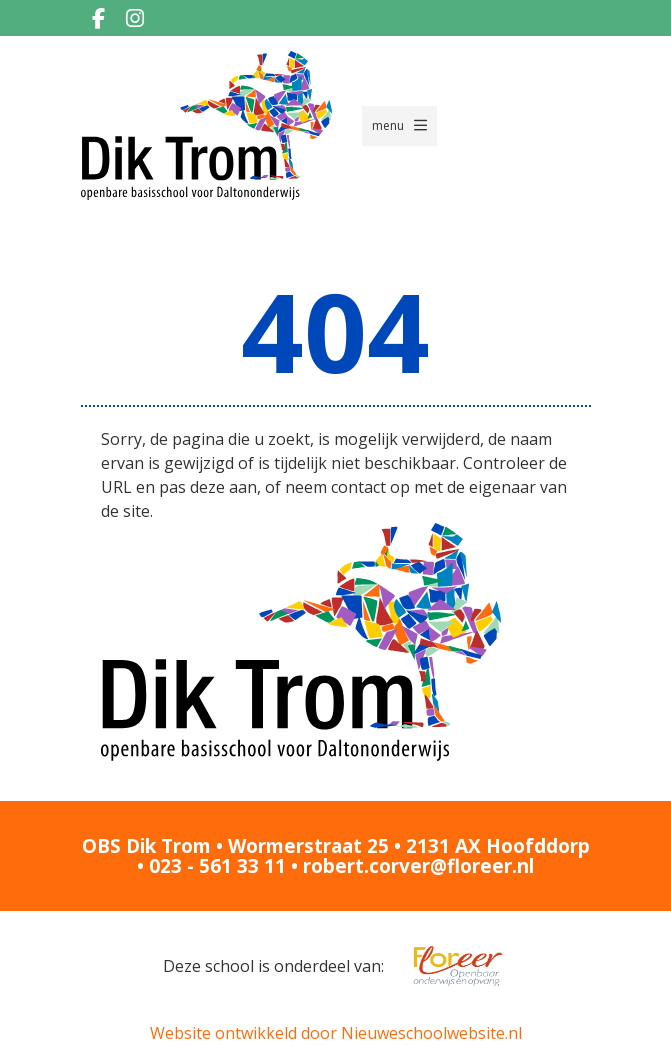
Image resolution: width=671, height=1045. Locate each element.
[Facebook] (99, 18)
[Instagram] (135, 18)
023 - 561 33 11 (217, 866)
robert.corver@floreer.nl (418, 866)
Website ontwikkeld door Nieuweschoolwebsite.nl (336, 1033)
